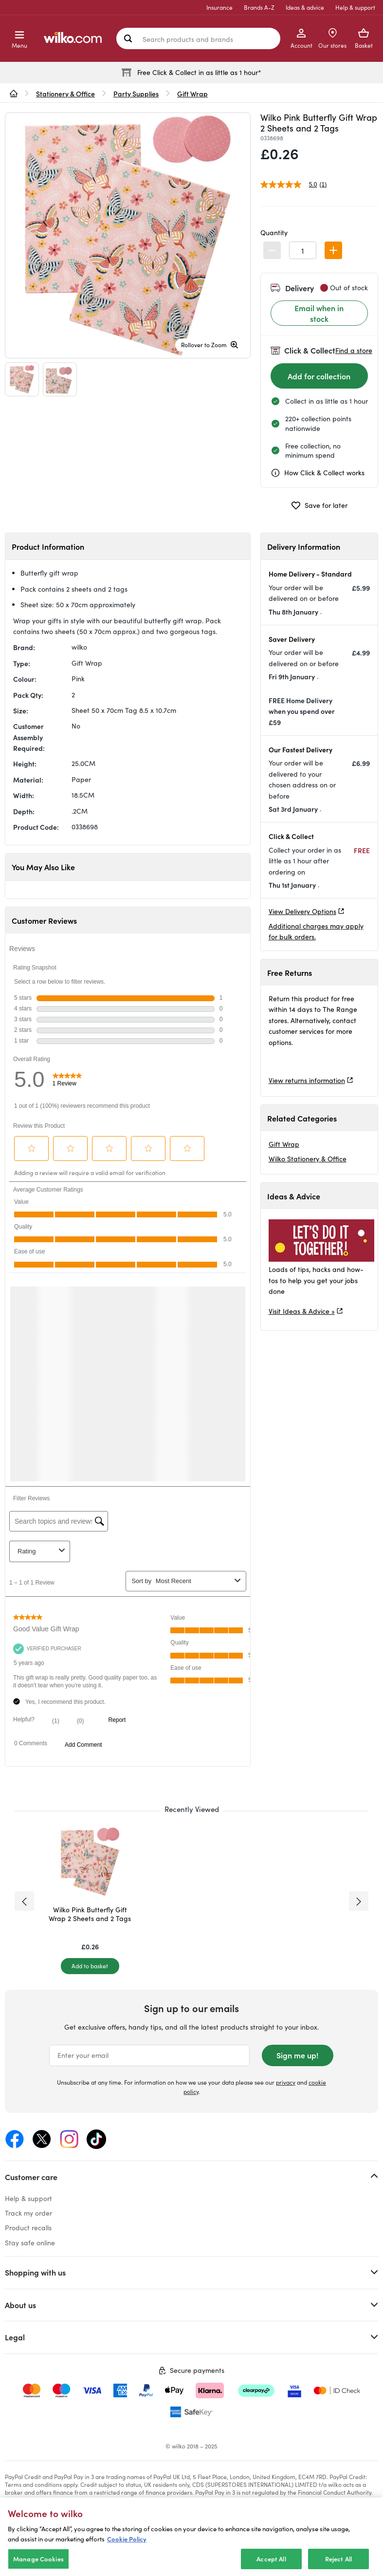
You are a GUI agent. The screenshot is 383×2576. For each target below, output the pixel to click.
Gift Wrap (284, 1144)
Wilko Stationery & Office (308, 1158)
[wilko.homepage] (14, 93)
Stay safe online (30, 2242)
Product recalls (28, 2227)
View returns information (307, 1080)
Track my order (28, 2213)
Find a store (353, 350)
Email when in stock (319, 313)
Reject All (338, 2558)
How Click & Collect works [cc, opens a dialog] (318, 473)
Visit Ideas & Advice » (302, 1311)
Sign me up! (297, 2055)
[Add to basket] (90, 1966)
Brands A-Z (259, 7)
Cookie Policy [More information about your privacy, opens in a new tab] (126, 2538)
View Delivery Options (302, 911)
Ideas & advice (305, 7)
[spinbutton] (302, 250)
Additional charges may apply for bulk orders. (316, 931)
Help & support (355, 7)
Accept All (271, 2558)
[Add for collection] (319, 376)
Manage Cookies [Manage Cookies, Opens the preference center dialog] (38, 2558)
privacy (285, 2082)
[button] (333, 250)
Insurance (219, 7)
